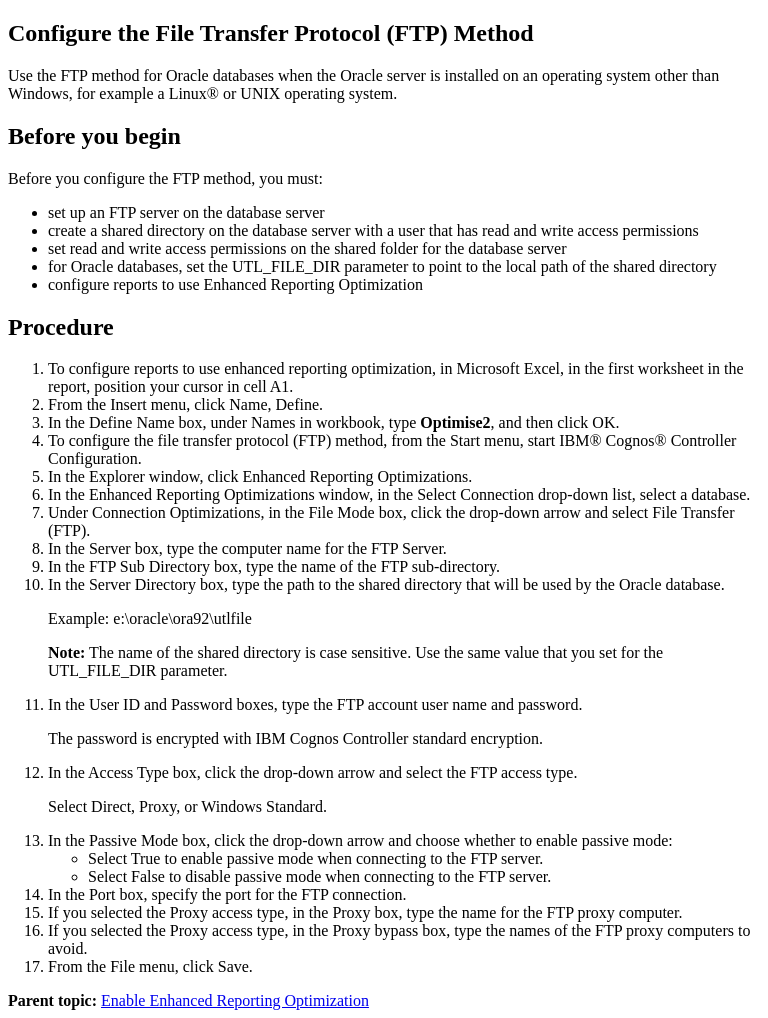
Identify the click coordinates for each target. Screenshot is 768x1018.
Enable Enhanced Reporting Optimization (235, 1000)
